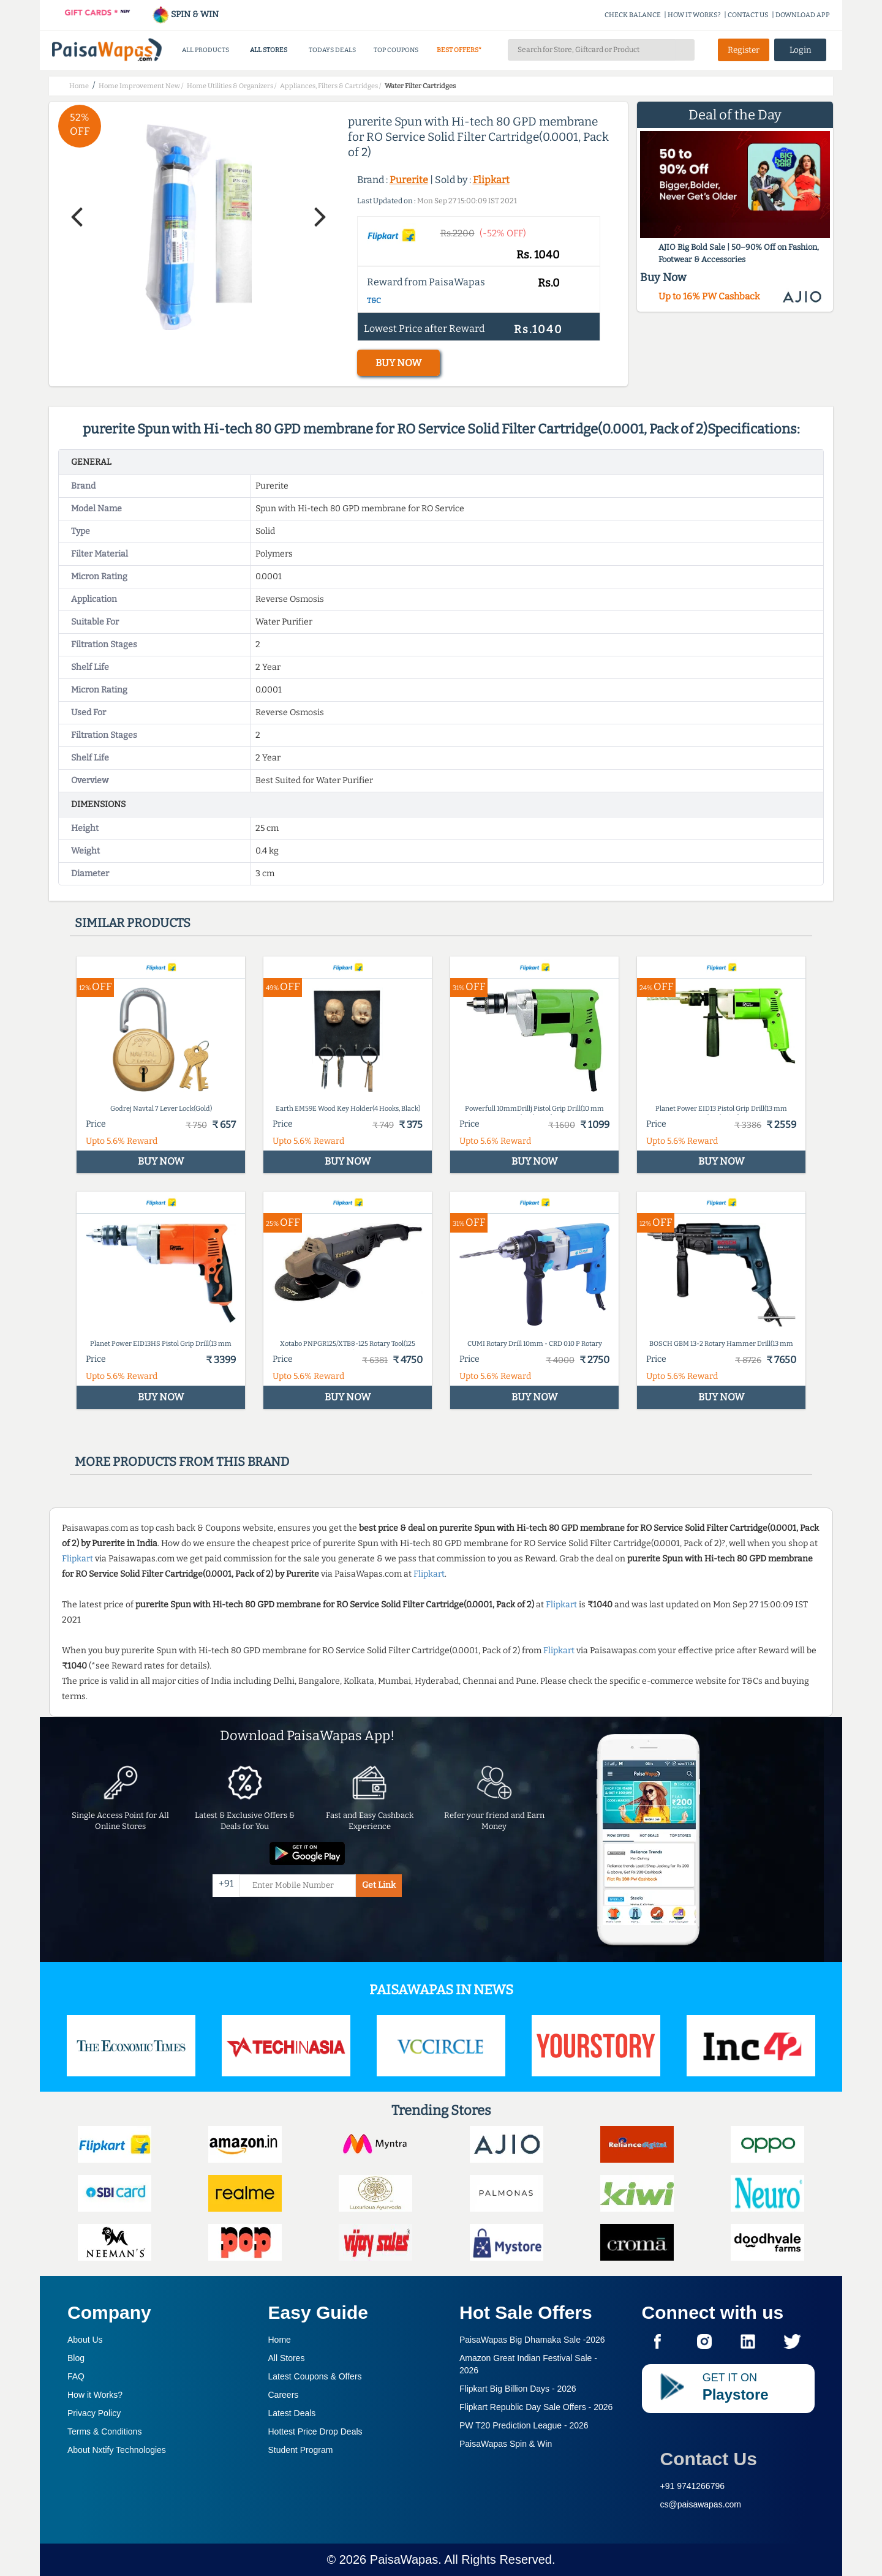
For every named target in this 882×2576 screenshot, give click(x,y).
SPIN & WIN (185, 14)
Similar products (132, 922)
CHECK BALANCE (633, 15)
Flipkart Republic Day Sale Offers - (535, 2407)
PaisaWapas (404, 2559)
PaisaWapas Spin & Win (505, 2444)
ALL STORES (268, 50)
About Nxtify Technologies (116, 2450)
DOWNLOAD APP (802, 15)
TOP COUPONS (396, 50)
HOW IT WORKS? (694, 15)
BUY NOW (398, 363)
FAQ (76, 2376)
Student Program (300, 2450)
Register (744, 50)
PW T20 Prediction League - (524, 2425)
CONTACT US (748, 15)
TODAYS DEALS (332, 50)
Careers (283, 2395)
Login (801, 50)
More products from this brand (182, 1461)
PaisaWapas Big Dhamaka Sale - (532, 2340)
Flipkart (491, 180)
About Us (85, 2340)
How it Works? (95, 2395)
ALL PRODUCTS (205, 50)
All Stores (286, 2358)
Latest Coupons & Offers (315, 2376)
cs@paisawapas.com (701, 2504)
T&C (374, 300)
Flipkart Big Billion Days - (517, 2389)
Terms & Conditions (104, 2431)
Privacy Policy (94, 2413)
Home (279, 2340)
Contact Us (708, 2459)
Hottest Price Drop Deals (315, 2431)
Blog (76, 2358)
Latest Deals (292, 2413)
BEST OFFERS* (459, 50)
